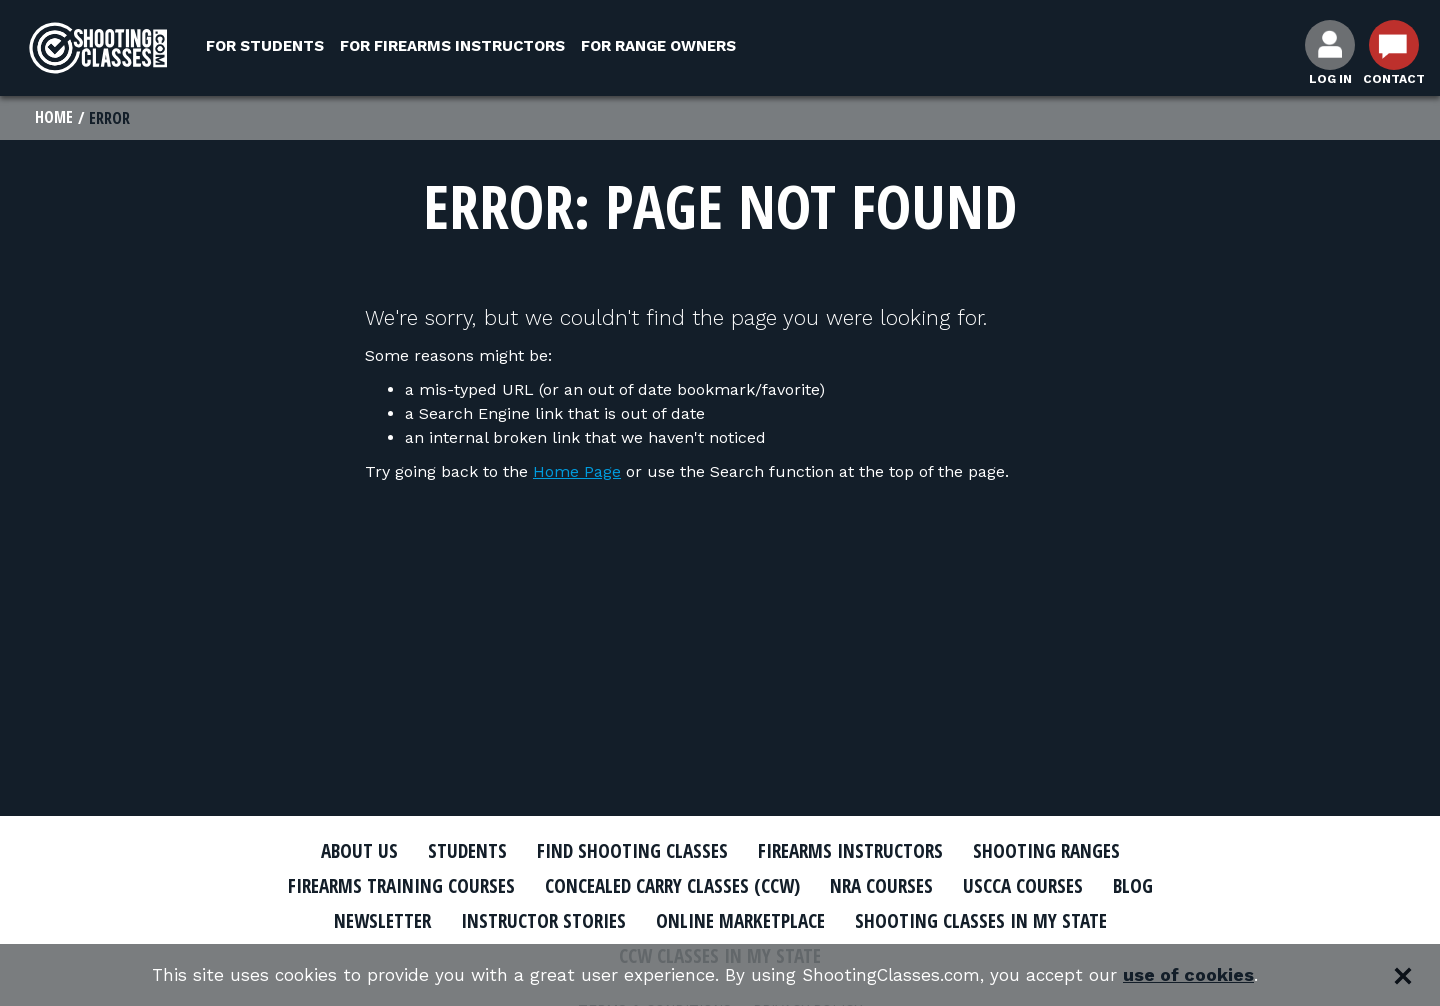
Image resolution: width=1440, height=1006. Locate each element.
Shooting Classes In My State (998, 921)
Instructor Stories (532, 921)
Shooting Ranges (1065, 852)
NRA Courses (896, 887)
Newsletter (360, 921)
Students (450, 852)
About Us (337, 852)
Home (54, 118)
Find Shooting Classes (625, 852)
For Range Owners (658, 46)
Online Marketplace (742, 921)
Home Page (577, 472)
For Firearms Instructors (452, 46)
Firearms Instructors (856, 852)
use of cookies (1200, 975)
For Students (265, 46)
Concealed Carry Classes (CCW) (672, 887)
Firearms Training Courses (381, 887)
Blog (1160, 887)
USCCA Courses (1044, 887)
